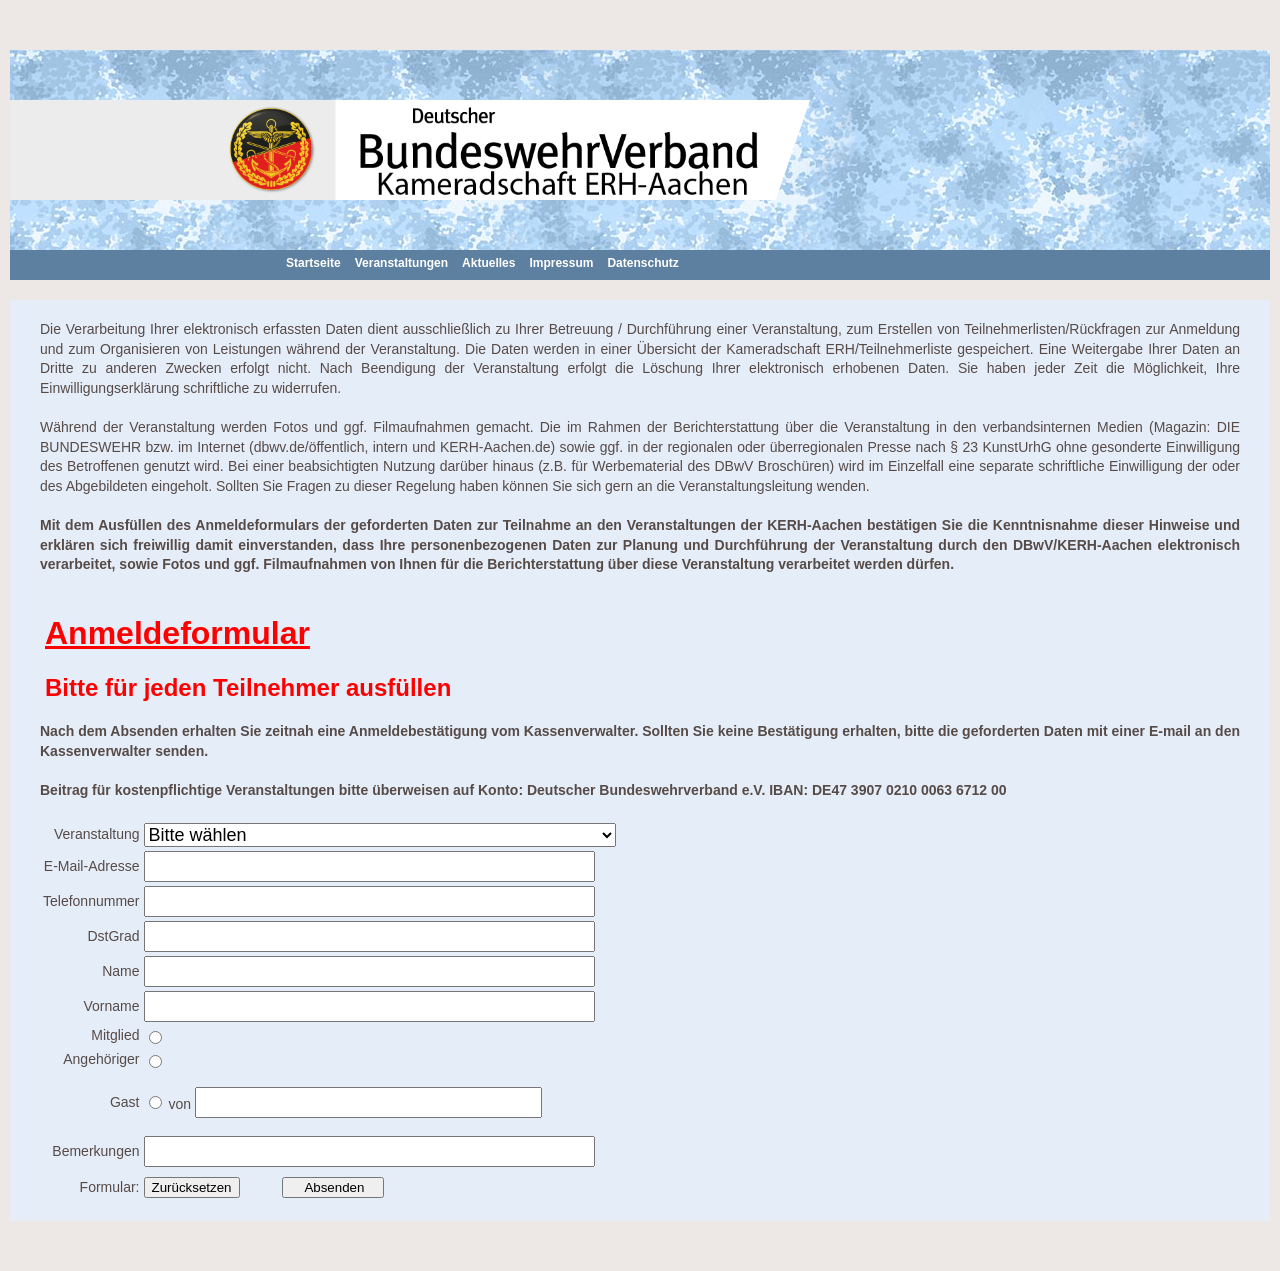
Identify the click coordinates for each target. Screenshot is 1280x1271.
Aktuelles (488, 263)
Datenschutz (642, 263)
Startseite (313, 263)
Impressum (561, 263)
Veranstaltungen (401, 263)
